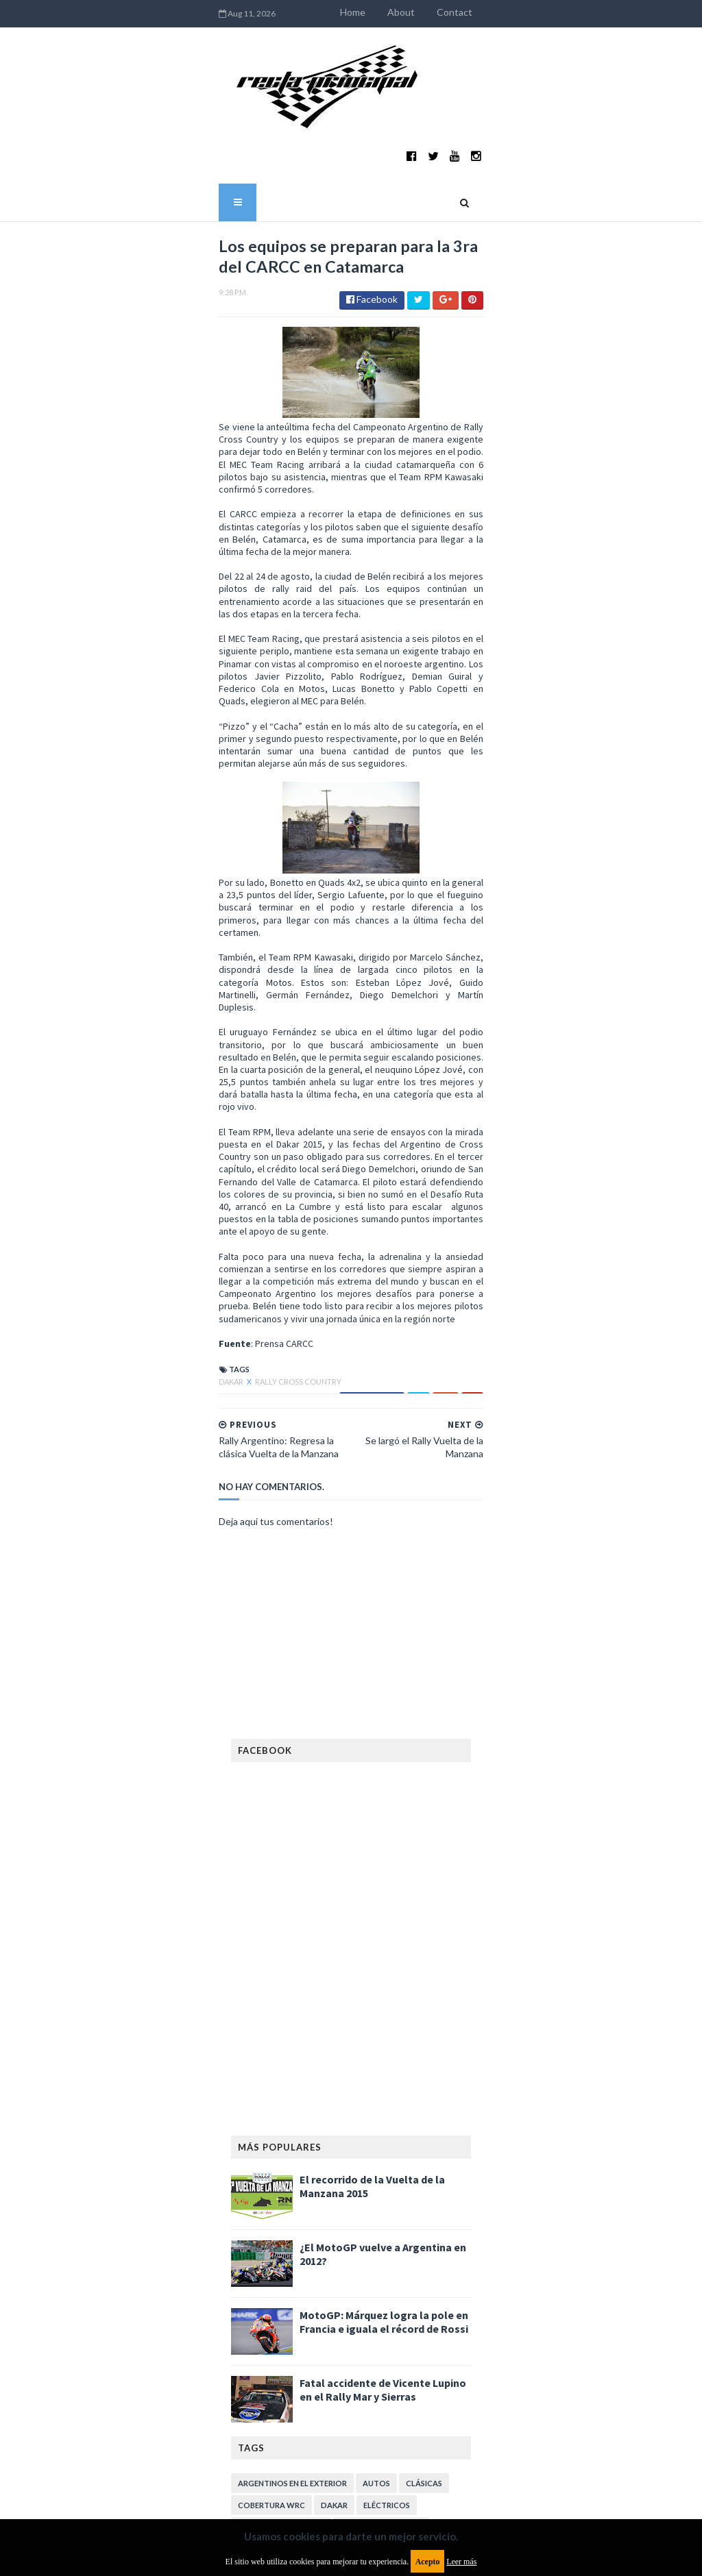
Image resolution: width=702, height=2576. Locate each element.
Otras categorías (276, 2261)
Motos (253, 2240)
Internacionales (330, 2196)
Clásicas (424, 2064)
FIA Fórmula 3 (266, 2152)
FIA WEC (325, 2152)
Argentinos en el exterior (292, 2064)
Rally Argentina (365, 2261)
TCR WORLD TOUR (369, 2305)
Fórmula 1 (259, 2174)
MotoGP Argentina (411, 2218)
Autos (376, 2064)
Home (476, 12)
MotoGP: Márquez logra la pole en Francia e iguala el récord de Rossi (384, 1903)
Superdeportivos (380, 2283)
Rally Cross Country (174, 975)
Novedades (405, 2240)
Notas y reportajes (324, 2240)
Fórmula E (318, 2174)
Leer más (461, 2561)
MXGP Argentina (272, 2218)
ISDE (439, 2174)
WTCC (433, 2305)
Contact (578, 12)
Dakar (108, 975)
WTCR (250, 2327)
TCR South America (278, 2305)
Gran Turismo (385, 2174)
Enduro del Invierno (281, 2108)
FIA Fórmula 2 (425, 2130)
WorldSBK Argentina (322, 2327)
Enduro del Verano (381, 2108)
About (525, 12)
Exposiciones (353, 2130)
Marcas (338, 2218)
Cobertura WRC (271, 2086)
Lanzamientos (411, 2196)
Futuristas (427, 2152)
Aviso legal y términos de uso (292, 2386)
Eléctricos (386, 2086)
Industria (258, 2196)
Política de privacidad (276, 2480)
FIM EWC (372, 2152)
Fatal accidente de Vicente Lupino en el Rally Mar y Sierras (383, 1971)
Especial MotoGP (274, 2130)
